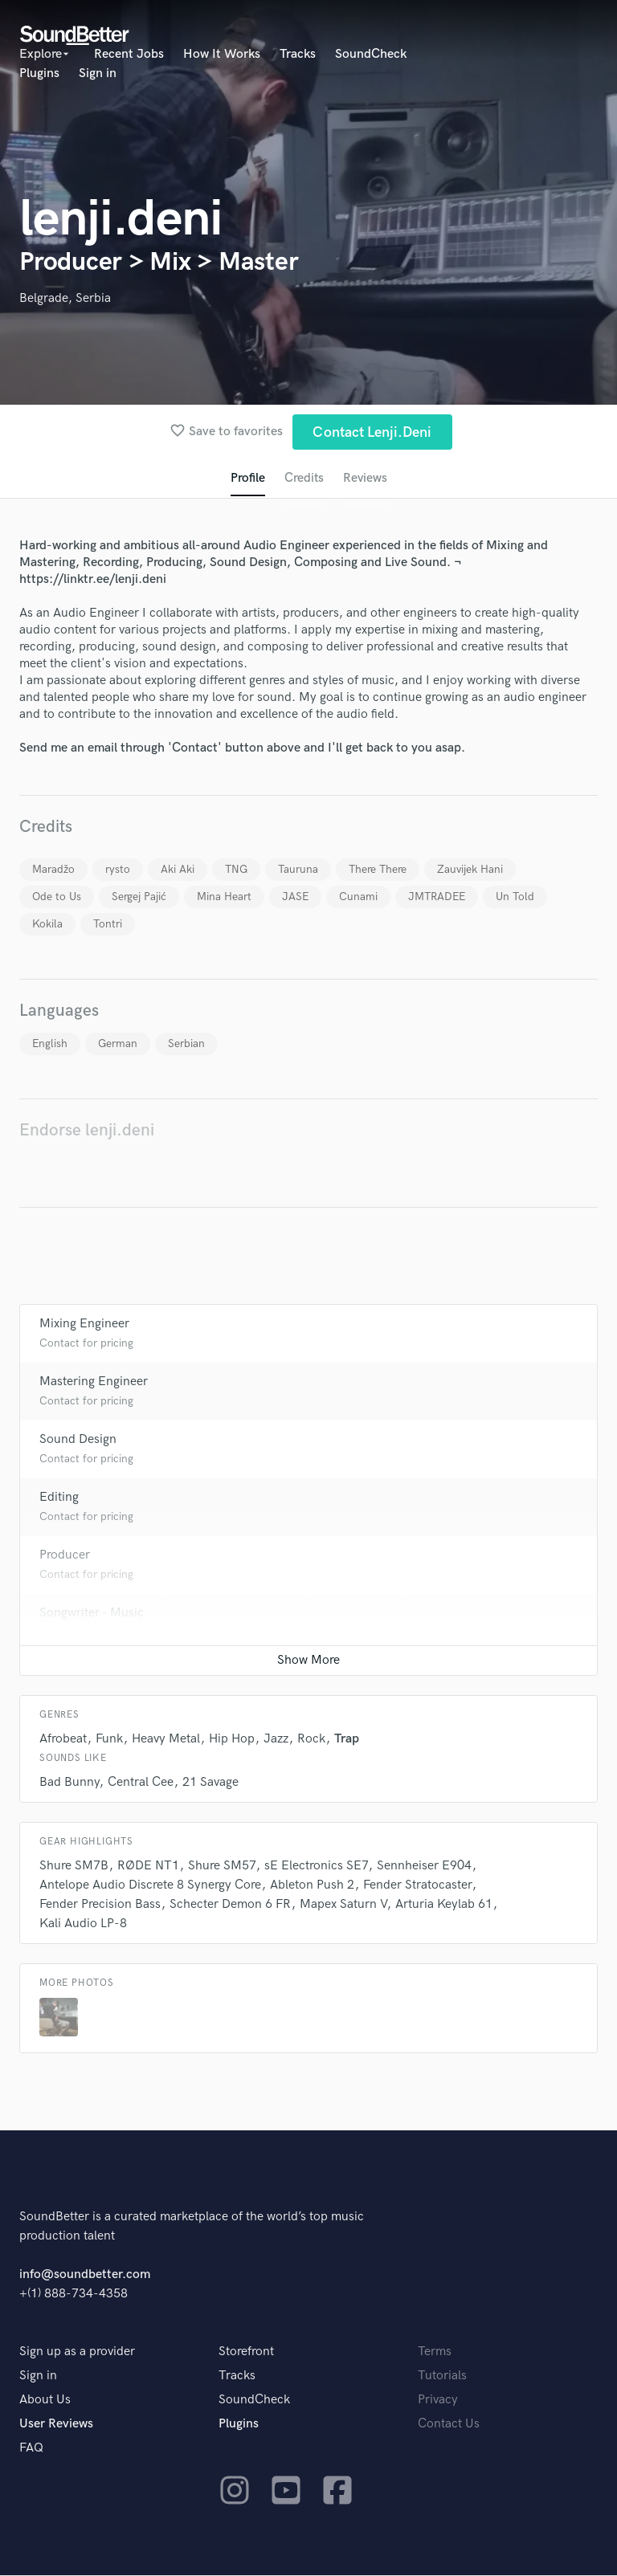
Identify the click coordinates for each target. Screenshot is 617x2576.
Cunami (358, 897)
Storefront (246, 2352)
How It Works (221, 54)
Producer (64, 1555)
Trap (346, 1739)
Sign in (97, 73)
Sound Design (77, 1440)
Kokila (47, 924)
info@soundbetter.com (84, 2275)
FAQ (31, 2448)
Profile (247, 479)
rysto (117, 870)
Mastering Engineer (93, 1382)
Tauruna (298, 870)
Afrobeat (63, 1739)
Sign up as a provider (77, 2352)
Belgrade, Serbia (65, 298)
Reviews (365, 479)
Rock (311, 1739)
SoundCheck (371, 54)
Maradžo (53, 870)
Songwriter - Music (91, 1613)
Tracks (298, 54)
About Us (45, 2400)
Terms (435, 2352)
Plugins (39, 73)
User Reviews (56, 2424)
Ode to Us (56, 897)
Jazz (276, 1739)
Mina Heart (224, 897)
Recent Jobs (129, 54)
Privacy (438, 2400)
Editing (59, 1498)
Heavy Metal (166, 1739)
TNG (236, 870)
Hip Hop (232, 1739)
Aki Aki (177, 870)
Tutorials (442, 2376)
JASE (295, 897)
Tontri (107, 924)
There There (378, 870)
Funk (109, 1739)
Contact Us (449, 2424)
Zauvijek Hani (470, 870)
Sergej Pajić (139, 897)
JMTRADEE (436, 897)
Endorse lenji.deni (86, 1131)
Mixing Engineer (84, 1324)
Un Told (515, 897)
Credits (304, 479)
